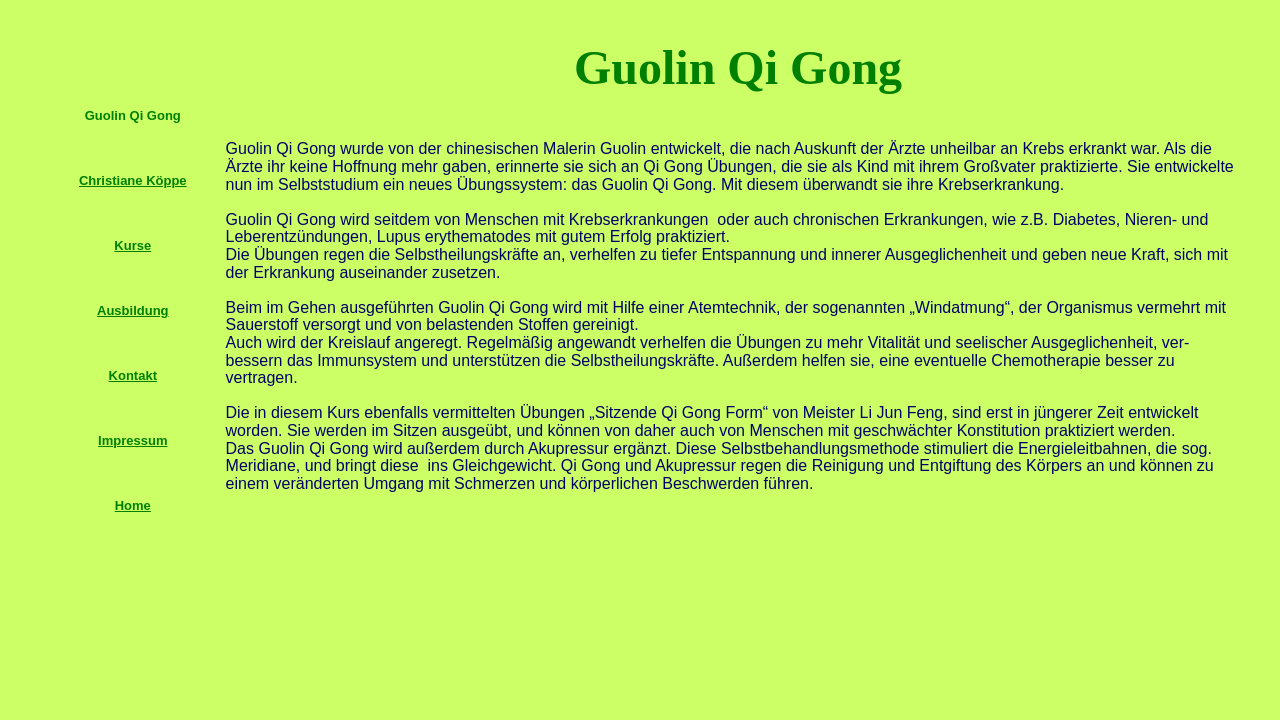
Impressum (132, 440)
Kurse (132, 245)
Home (133, 505)
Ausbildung (133, 310)
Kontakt (133, 375)
